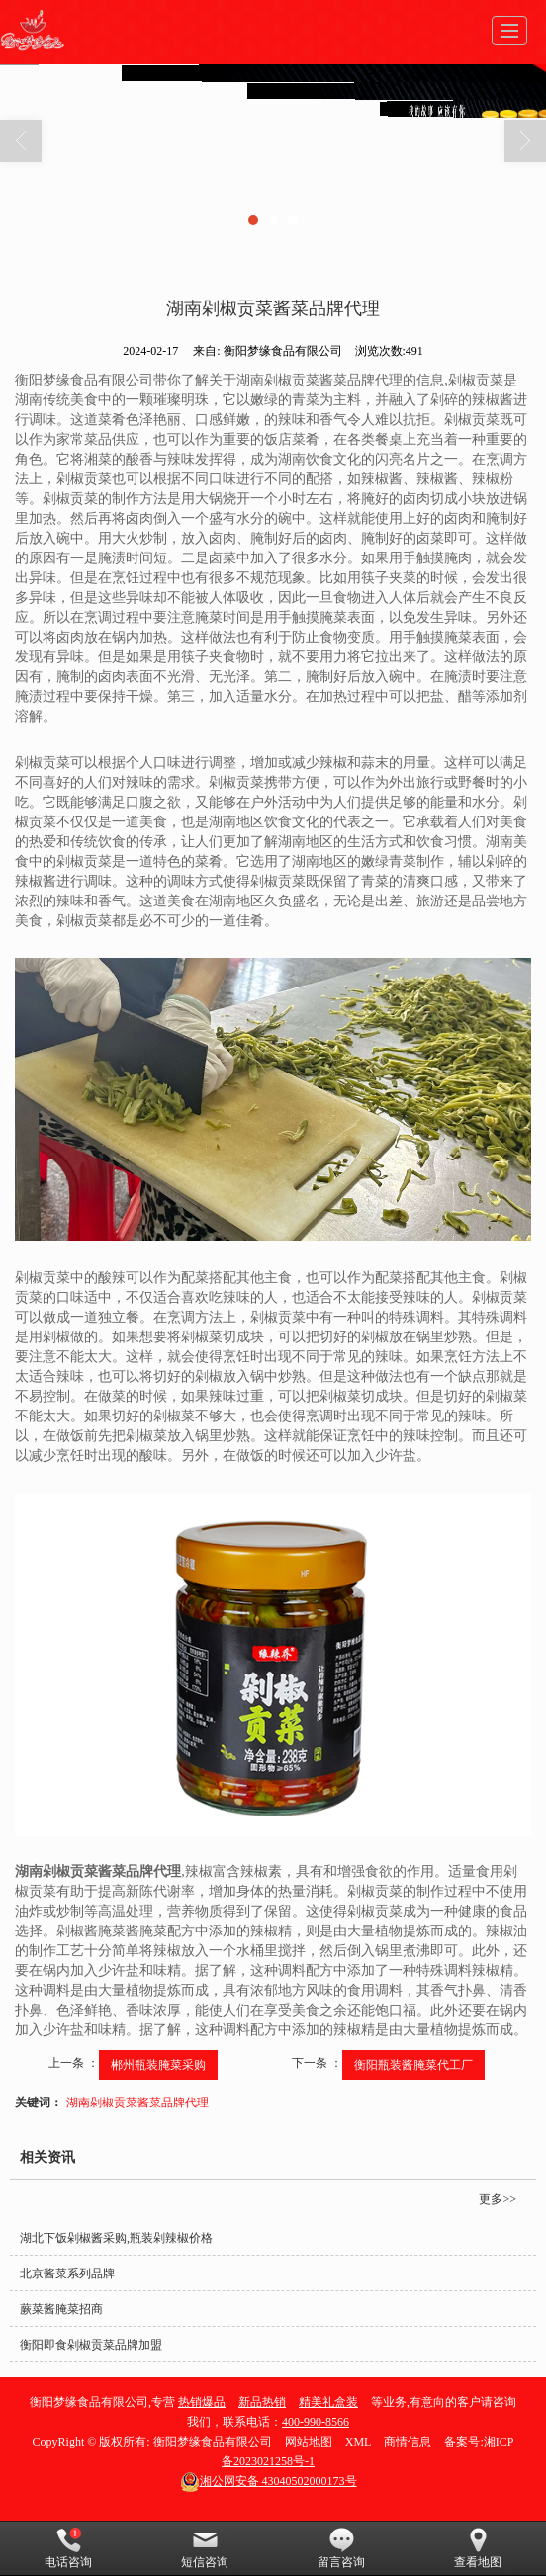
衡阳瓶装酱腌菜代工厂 (413, 2065)
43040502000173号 (268, 2481)
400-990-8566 (315, 2422)
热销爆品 (202, 2402)
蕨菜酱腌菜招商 (61, 2309)
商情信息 (407, 2441)
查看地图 (477, 2548)
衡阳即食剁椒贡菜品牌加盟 (91, 2345)
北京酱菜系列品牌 (67, 2273)
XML (358, 2441)
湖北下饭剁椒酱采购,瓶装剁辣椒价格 (116, 2238)
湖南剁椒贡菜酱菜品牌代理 (137, 2102)
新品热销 (262, 2402)
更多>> (497, 2199)
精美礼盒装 (328, 2402)
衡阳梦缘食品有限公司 (212, 2441)
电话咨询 (68, 2548)
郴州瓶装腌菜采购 (158, 2065)
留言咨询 (341, 2548)
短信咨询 (204, 2548)
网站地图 (308, 2441)
